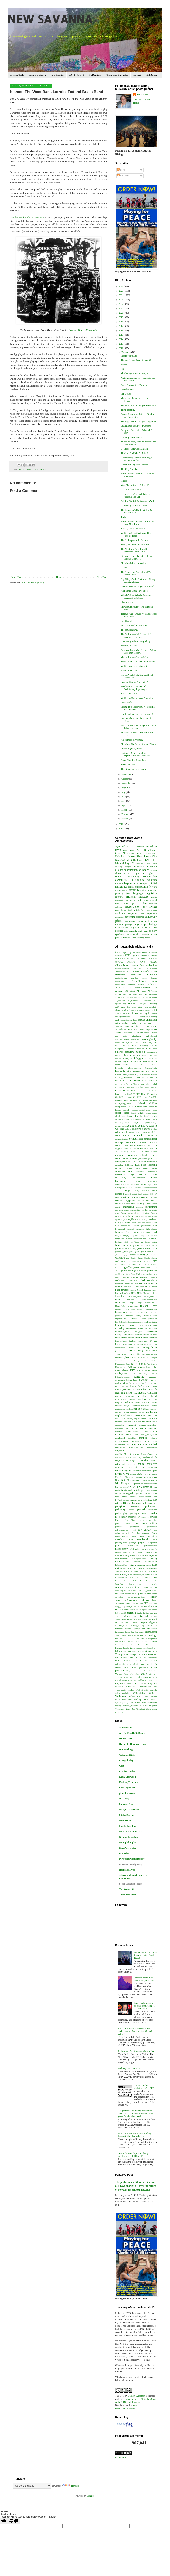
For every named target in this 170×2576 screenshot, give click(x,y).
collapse (128, 1129)
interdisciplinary (150, 1334)
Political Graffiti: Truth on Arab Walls (138, 501)
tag (132, 1632)
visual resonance (150, 1677)
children (153, 1103)
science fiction (133, 1587)
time (132, 1648)
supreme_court (121, 1625)
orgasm (148, 1496)
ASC (125, 1036)
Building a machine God (129, 2068)
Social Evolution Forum (130, 1883)
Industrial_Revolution (148, 1325)
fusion (154, 1242)
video (144, 1673)
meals (155, 1422)
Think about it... (128, 409)
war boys (153, 1680)
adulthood (131, 984)
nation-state (120, 1464)
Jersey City (150, 856)
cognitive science (147, 1125)
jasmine (118, 1351)
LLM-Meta (131, 1399)
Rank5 (132, 1555)
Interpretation (121, 1341)
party (140, 1500)
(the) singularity (123, 952)
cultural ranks (121, 1158)
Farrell (134, 1222)
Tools (123, 517)
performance (151, 1506)
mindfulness (152, 1447)
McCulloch (136, 1422)
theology (125, 1645)
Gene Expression (127, 1787)
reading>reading (122, 1561)
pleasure (118, 1523)
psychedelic (133, 1545)
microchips (136, 1441)
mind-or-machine (136, 1447)
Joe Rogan (152, 1357)
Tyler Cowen (134, 1657)
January (125, 818)
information (131, 1328)
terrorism (119, 1641)
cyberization (142, 1159)
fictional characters (135, 1229)
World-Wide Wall (143, 863)
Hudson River (134, 856)
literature (143, 896)
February (125, 814)
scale (139, 1584)
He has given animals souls (133, 437)
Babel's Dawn (125, 1738)
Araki (136, 1029)
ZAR (128, 1709)
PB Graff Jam (129, 1503)
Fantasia (126, 1222)
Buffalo (154, 1074)
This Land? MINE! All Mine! (134, 453)
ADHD (154, 981)
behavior (119, 1052)
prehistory (152, 1536)
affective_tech (121, 988)
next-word (152, 1480)
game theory (151, 1245)
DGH (154, 1174)
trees (154, 1651)
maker (154, 1406)
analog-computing (122, 1016)
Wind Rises (132, 1686)
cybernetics (152, 1158)
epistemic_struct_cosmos (125, 1210)
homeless (130, 1299)
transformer (126, 1651)
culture (20, 469)
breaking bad (138, 1071)
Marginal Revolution (129, 1809)
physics (153, 1516)
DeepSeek (119, 1168)
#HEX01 (153, 962)
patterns (118, 1503)
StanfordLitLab (143, 1613)
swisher (128, 1629)
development (143, 1174)
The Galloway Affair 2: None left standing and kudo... (136, 635)
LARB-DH (143, 1380)
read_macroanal (121, 1559)
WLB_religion (139, 1693)
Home (59, 577)
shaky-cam (143, 931)
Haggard (153, 1277)
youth (154, 1706)
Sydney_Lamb (139, 1629)
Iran (155, 1341)
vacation (137, 1671)
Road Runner (145, 1571)
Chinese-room (141, 1106)
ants (127, 1026)
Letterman (136, 1389)
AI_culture (119, 997)
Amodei (154, 1013)
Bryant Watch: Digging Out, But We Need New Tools (137, 522)
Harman (138, 1283)
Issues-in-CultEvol (145, 1344)
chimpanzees (120, 1106)
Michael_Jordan (121, 1441)
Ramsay (126, 1555)
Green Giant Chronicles (117, 75)
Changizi (119, 1087)
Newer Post (16, 577)
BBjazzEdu (139, 1049)
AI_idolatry (120, 1000)
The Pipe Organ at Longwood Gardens (138, 405)
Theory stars (151, 1645)
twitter (124, 1657)
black (149, 1058)
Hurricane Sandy (133, 1316)
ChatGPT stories (149, 1094)
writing (118, 1706)
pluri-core (128, 1523)
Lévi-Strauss (147, 1389)
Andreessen (120, 1020)
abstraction (120, 974)
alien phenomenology (147, 1007)
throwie (126, 1648)
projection (152, 1542)
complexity (152, 1135)
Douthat (137, 1187)
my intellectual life (148, 1457)
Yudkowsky (120, 1709)
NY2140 (134, 1487)
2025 (121, 290)
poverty (134, 1536)
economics (134, 1196)
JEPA (124, 1354)
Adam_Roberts (139, 981)
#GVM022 (119, 962)
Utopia (129, 1671)
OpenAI (124, 1496)
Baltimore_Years (150, 1042)
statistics (154, 1616)
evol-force (119, 1216)
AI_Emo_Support (133, 997)
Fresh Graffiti (127, 702)
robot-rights (139, 1574)
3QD (117, 846)
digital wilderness (146, 1181)
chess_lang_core (150, 1100)
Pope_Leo (136, 1533)
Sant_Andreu (120, 1584)
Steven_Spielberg (134, 1619)
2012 (121, 348)
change (143, 1084)
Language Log (126, 1804)
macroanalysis (150, 1402)
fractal (150, 1235)
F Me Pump (142, 1219)
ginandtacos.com (127, 1793)
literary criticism (125, 896)
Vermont (118, 1674)
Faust (154, 1222)
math (154, 1418)
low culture (152, 1399)
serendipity (119, 1597)
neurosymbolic (136, 1474)
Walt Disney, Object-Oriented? (135, 485)
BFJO (144, 1055)
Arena (124, 850)
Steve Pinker (120, 1619)
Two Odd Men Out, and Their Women (138, 661)
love (144, 1399)
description (144, 883)
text (125, 1641)
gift (142, 1252)
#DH (127, 955)
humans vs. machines (134, 1312)
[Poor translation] (14, 2521)
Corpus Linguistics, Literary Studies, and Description (137, 415)
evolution (129, 1216)
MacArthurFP (127, 1402)
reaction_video (151, 1555)
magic (126, 1406)
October (125, 779)
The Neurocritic (126, 1889)
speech (138, 1609)
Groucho (125, 1277)
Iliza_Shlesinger (121, 1322)
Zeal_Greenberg (138, 1709)
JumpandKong (133, 1361)
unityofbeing (144, 934)
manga (154, 897)
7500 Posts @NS (76, 75)
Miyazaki (119, 863)
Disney (130, 853)
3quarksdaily (125, 1727)
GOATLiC (120, 1258)
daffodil (129, 1161)
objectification (151, 910)
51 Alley (135, 971)
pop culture (144, 1529)
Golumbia (125, 1261)
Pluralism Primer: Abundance (134, 563)
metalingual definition (125, 1438)
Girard (148, 1252)
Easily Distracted (127, 1776)
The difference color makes (133, 769)
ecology (153, 1193)
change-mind (151, 1084)
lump (117, 1402)
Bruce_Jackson (128, 1074)
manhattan (151, 1412)
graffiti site (152, 1270)
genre (137, 1252)
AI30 (117, 1007)
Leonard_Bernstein (123, 1389)
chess (140, 1100)
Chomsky (126, 1110)
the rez (144, 1642)
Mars (124, 1418)
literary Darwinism (124, 1396)
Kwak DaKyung (139, 1373)
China (130, 1106)
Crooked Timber (127, 1771)
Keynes (154, 1364)
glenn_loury (120, 1255)
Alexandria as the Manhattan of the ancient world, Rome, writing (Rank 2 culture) (135, 2031)
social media (150, 1606)
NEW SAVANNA (50, 19)
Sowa (126, 1609)
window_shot (145, 1686)
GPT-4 (137, 1264)
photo (119, 921)
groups (134, 1277)
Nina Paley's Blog (127, 1848)
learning (124, 1386)
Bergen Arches (136, 850)
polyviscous (152, 1526)
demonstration (121, 1171)
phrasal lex (145, 1517)
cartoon (153, 870)
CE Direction (136, 1080)
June (123, 796)
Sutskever (119, 1629)
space (132, 1609)
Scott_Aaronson (150, 1587)
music (36, 469)
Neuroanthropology (128, 1837)
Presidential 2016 (147, 1539)
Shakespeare (133, 1600)
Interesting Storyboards (131, 748)
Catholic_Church (122, 1081)
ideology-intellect (149, 1319)
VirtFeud (118, 1677)
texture (130, 1642)
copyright (119, 1148)
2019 (121, 317)
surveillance (152, 1625)
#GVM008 (131, 959)
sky (150, 1603)
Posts (121, 169)
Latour (154, 860)
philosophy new (138, 1513)
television (119, 1638)
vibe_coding (134, 1674)
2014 (121, 339)
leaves (133, 1386)
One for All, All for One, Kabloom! (137, 714)
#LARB (135, 965)
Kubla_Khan (136, 860)
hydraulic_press (150, 1316)
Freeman (128, 1239)
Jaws (125, 1351)
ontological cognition (126, 913)
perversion (152, 1509)
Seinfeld (144, 1593)
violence (153, 1674)
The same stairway (129, 629)
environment (151, 1206)
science (119, 930)
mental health (132, 1434)
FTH (126, 1242)
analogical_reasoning (148, 1016)
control (154, 1145)
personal (140, 916)
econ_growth (121, 1197)
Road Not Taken (132, 1571)
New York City (123, 1480)
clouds (154, 1119)
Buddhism (146, 1075)
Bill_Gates (153, 1055)
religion (132, 1565)
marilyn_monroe (133, 1415)
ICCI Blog (124, 1798)
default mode (133, 1168)
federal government (142, 1226)
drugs (127, 1190)
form (137, 1235)
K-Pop (154, 1361)
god (127, 1258)
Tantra (117, 1635)
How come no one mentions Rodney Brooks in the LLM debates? (134, 2134)
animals (141, 1019)
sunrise (124, 1622)
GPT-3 (131, 1264)
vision (139, 1677)
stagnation (131, 1612)
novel (126, 1487)
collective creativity (141, 1129)
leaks (117, 1386)
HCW (148, 1286)
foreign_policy (128, 1235)
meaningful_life (121, 900)
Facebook (152, 1219)
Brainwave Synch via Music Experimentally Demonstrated (136, 754)
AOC (142, 1026)
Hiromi (146, 1293)
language (138, 893)
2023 (121, 299)
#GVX (142, 962)
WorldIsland (152, 1702)
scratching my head (122, 1591)
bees (155, 1049)
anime (118, 1023)
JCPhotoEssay (150, 1350)
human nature (122, 1309)
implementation (150, 1322)
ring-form (135, 927)
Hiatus (124, 480)
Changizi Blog (126, 1760)
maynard (118, 1422)
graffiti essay (140, 1270)
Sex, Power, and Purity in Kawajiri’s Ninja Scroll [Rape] (145, 1955)
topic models (143, 1648)
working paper (143, 937)
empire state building (134, 1203)
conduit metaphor (148, 1142)
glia (127, 1255)
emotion (119, 1203)
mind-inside (120, 1447)
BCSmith (148, 1049)
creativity (124, 1151)
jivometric (29, 469)
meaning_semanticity (148, 1425)
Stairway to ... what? (130, 645)
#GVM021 (153, 959)
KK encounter (143, 1370)
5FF (151, 971)
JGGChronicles (147, 1354)
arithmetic (128, 1032)
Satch (131, 1584)
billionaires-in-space (123, 1058)
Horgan (140, 1302)
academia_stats (121, 978)
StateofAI (143, 1616)
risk (144, 1568)
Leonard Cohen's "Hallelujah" (134, 682)
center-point (120, 1084)
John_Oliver (119, 1361)
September (126, 783)
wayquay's (120, 1683)
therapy (118, 1648)
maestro (118, 1406)
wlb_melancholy (122, 1693)
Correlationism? (128, 389)
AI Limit (130, 991)
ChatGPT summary (123, 1097)
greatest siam (146, 1274)
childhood (140, 1103)
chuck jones (151, 1110)
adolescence (120, 984)
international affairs (124, 1337)
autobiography (149, 1039)
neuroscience (132, 906)
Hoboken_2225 (134, 1296)
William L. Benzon (136, 2395)
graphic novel (120, 1274)
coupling (132, 880)
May (123, 801)
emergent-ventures (149, 1200)
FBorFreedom (121, 1226)
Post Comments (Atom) (33, 582)
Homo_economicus (149, 1299)
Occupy (118, 1493)
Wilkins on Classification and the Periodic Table (136, 534)
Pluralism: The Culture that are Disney (138, 744)
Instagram (153, 1328)
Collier (154, 1129)
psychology (150, 924)
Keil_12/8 (135, 1364)
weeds (143, 1683)
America (126, 1013)
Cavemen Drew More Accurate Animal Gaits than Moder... (138, 651)
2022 (121, 304)
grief (117, 1277)
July (123, 792)
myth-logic (129, 903)
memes (147, 900)
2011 (121, 824)
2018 (121, 321)
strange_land (146, 1619)
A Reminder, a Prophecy (132, 739)
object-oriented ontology (129, 909)
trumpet (127, 1654)
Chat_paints (143, 1087)
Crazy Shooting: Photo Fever (134, 760)
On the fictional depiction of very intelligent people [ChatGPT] (133, 2154)
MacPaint (138, 1402)
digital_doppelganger (124, 1184)
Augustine (135, 1039)
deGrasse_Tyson (150, 1168)
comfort (131, 1132)
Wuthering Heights (130, 1706)
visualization (130, 937)
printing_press (121, 1542)
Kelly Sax (145, 1364)
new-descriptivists (139, 1480)
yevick (148, 1705)
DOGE (126, 1187)
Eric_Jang (140, 1210)
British (118, 1074)
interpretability (150, 1337)
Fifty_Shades (151, 1229)
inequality (119, 1328)
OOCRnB (148, 1493)
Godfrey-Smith (137, 1258)
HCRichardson (138, 1286)
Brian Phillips (151, 1071)
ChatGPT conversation (137, 1091)
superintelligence (149, 1622)
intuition (132, 1341)
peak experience (148, 913)
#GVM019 (142, 959)
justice (145, 1361)
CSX (123, 369)
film (145, 886)
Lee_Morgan (151, 1386)
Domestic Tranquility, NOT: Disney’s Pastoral (144, 1979)
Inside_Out (142, 1328)
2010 (121, 828)
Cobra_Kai (135, 1122)
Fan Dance (126, 393)
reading (153, 1558)
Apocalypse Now (123, 1029)
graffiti (132, 889)
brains (145, 869)
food (154, 1232)
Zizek (154, 1709)
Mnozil (128, 1451)
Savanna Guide (17, 75)
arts (116, 1036)
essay (117, 1213)
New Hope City (121, 1477)
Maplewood (120, 1415)
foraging (118, 1236)
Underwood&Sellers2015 (136, 1661)
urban (126, 1667)
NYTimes (144, 1486)
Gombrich (136, 1261)
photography (121, 1516)
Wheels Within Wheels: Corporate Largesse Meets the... (136, 596)
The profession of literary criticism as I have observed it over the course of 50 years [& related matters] (135, 2113)
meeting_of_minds (123, 1431)
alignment (119, 1010)
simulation (139, 1603)
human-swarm (151, 1309)
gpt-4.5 (143, 1264)
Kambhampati (120, 1364)
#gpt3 (134, 955)
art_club (140, 1032)
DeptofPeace (151, 1171)
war (146, 1680)
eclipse (146, 1194)
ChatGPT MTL (133, 1094)
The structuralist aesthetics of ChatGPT (144, 2086)
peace (138, 1503)
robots (147, 1574)
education (119, 1200)
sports (154, 1609)
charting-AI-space (130, 1087)
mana (126, 1412)
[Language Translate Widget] (32, 2486)
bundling (118, 1078)
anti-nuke (148, 1023)
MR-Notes (119, 1457)
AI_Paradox (133, 1000)
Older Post (101, 577)
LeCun (141, 1386)
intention (138, 1334)
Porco (154, 1533)
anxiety (134, 1026)
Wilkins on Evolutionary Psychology (137, 698)
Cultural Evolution (37, 75)
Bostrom (134, 1065)
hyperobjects (120, 1319)
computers (121, 879)
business (128, 1077)
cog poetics (146, 1122)
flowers (153, 886)
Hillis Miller (136, 1293)
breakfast (127, 1071)
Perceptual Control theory (131, 1859)
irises (117, 1344)
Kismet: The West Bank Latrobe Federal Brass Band (135, 495)
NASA (154, 1460)
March (124, 809)
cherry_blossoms (130, 1100)
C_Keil (137, 1077)
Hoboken (120, 856)
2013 (121, 343)
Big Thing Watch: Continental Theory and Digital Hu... (138, 580)
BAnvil (126, 1045)
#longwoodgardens (148, 965)
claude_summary (122, 1119)
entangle (139, 1207)
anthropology (137, 1023)
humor (147, 1312)
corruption (128, 1148)
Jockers (141, 1357)
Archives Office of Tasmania (83, 329)
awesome (119, 1042)
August (125, 787)
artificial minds (150, 1032)
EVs (136, 1216)
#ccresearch (119, 956)
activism (134, 978)
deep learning (131, 883)
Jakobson (130, 1347)
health (154, 1286)
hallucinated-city (149, 1280)
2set (139, 968)
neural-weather (139, 1470)
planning (140, 1520)
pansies (126, 1500)
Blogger (90, 2495)
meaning (132, 1425)
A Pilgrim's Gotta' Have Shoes (134, 590)
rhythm (118, 1568)
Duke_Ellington (149, 1190)
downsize (119, 1191)
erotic (154, 1210)
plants (148, 1520)
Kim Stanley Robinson (125, 1367)
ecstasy (154, 1197)
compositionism (121, 1139)
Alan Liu (125, 1007)
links (136, 1393)
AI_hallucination (150, 997)
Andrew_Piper (131, 1020)
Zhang (148, 1709)
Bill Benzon (151, 75)
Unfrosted (153, 1661)
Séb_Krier (147, 1590)
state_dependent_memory (125, 1616)
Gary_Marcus (138, 1248)
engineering (128, 1206)
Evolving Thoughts (128, 1782)
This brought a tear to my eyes (134, 373)
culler (133, 1152)
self (126, 931)
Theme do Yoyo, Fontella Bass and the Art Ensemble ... (138, 443)
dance (154, 1161)
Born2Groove (150, 850)
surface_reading (137, 1625)
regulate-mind (121, 927)
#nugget (118, 968)
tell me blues (132, 1638)
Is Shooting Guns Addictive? (134, 505)
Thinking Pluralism (129, 469)
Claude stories (151, 1113)
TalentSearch (151, 1632)
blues (139, 1061)
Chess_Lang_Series (123, 1103)
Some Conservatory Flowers (134, 385)
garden (125, 890)
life (155, 1389)
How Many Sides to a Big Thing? (136, 641)
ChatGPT (120, 853)
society (43, 469)
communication (122, 1135)
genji (131, 1252)
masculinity (146, 1418)
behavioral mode (133, 1052)
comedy (124, 1132)
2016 (121, 330)
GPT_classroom (121, 1264)
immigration (138, 1322)
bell (143, 1052)
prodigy (128, 924)
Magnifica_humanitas (140, 1406)
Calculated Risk (127, 1755)
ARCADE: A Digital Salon (132, 1733)
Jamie (138, 1347)
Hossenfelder (151, 1302)
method (143, 1437)
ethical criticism (135, 886)
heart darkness (122, 1289)
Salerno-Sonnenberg (141, 1581)
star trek (153, 1613)
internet (138, 1337)
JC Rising (138, 1350)
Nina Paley (121, 1483)
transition (135, 1651)
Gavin (147, 1248)
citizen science (123, 873)
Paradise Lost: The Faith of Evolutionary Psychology (134, 687)
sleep (155, 1603)
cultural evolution (147, 879)
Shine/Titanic (120, 1603)
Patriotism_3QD (150, 1500)
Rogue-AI (129, 863)
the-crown (152, 1641)
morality (118, 1454)
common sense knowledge (146, 1132)
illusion (131, 1322)
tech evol (132, 1635)
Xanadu (141, 1706)
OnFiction (124, 1853)
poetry (140, 921)
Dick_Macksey (138, 1177)
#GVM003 (152, 955)
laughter (148, 1383)
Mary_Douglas (133, 1418)
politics (148, 920)
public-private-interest (139, 1549)
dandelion (119, 1165)
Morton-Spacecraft (149, 1454)
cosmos (136, 1148)
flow (128, 1232)
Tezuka (137, 1641)
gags (142, 1245)
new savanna (150, 906)
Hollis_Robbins (150, 1296)
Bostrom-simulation (149, 1065)
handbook (119, 1283)
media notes (136, 899)
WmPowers (120, 1696)
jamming (119, 893)
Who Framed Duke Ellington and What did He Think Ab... (139, 726)
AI (123, 846)
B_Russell (130, 1042)
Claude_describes (135, 1116)
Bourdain (119, 1068)
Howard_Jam (132, 1306)
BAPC (134, 1045)
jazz (128, 893)
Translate (71, 2485)
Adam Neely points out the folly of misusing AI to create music (144, 2006)
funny (147, 1242)
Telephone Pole (128, 764)
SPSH (117, 1613)
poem (136, 1523)
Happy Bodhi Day (129, 670)
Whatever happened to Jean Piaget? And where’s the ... (137, 459)
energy (118, 1207)
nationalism (131, 1464)
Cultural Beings (149, 1152)
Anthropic (126, 1023)
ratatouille (140, 1555)
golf (116, 1261)
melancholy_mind (140, 1431)
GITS (154, 1252)
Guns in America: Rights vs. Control (137, 586)
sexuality (133, 931)
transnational (132, 934)
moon (141, 1451)
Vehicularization (150, 1671)
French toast (137, 1239)
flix (122, 1232)
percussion (119, 917)
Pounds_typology (122, 1536)
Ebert (140, 1194)
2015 (121, 335)
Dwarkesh (127, 1194)
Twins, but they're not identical (135, 544)
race (134, 1552)
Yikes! (124, 364)
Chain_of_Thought (132, 1084)
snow (140, 1606)
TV (138, 1654)
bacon (138, 1042)
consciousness (136, 1145)
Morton (136, 1454)
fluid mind (145, 1232)
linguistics (151, 893)
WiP (155, 1687)
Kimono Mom (144, 1367)
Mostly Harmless (127, 1826)
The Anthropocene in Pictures (134, 540)
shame (154, 1600)
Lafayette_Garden (122, 1377)
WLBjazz (153, 1693)
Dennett (131, 1171)
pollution (119, 1526)
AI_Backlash (120, 994)
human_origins (136, 1309)
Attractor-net (151, 1036)
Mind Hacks (125, 1820)
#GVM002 (142, 955)
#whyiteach (126, 968)
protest (118, 1545)
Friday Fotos (143, 853)
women (139, 1696)
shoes (128, 1603)
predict (142, 1536)
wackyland (132, 1680)
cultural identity (148, 1155)
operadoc (134, 1496)
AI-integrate (141, 1004)
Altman (118, 1013)
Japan (154, 1347)
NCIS (144, 1467)
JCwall (118, 1354)
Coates (126, 1122)
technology (151, 1635)
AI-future (132, 1003)
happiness (129, 1283)
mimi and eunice (140, 1444)
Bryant (138, 1074)
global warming (137, 1254)
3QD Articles (95, 75)
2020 (121, 313)
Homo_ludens (121, 1302)
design (131, 1174)
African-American (135, 846)
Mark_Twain (146, 1415)
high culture (125, 1293)
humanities (142, 890)
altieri (154, 1010)
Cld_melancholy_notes (140, 1119)
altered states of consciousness (137, 1010)
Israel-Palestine (128, 1344)
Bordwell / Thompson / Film (132, 1744)
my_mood (119, 1460)
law (155, 1383)
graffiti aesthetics (141, 1267)
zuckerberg (119, 1712)
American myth (140, 1013)
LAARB (154, 1373)
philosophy (151, 916)
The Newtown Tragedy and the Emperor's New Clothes (135, 550)
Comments (123, 175)
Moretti (127, 1454)
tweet (144, 1654)
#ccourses (153, 952)
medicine (152, 1428)
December (126, 352)
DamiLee (136, 1162)
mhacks (154, 1438)
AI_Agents (152, 991)
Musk (135, 1457)
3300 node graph (149, 968)
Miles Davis (150, 1441)
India (132, 1325)
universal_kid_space (136, 1664)
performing (130, 916)
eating (134, 1194)
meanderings (119, 1425)
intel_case (139, 1331)
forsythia (143, 1235)
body (145, 1062)
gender (118, 1252)
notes (122, 1487)
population (146, 1533)
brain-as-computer (134, 1068)
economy (145, 1197)
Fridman (118, 1242)
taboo (127, 1632)
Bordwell (152, 1061)
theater (118, 1645)
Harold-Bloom (150, 1283)
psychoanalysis (150, 1546)
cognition (139, 873)
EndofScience (151, 1203)
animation (132, 869)
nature (137, 1467)
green (155, 1274)
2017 (121, 326)
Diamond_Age (121, 1178)
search (133, 1591)
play (155, 1520)
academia (152, 866)
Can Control (126, 621)
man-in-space (139, 1409)
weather (130, 1683)
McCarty (127, 1422)
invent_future (143, 1341)
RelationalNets (121, 1565)
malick (118, 1409)
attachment (136, 1036)
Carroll (145, 1078)
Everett (154, 1213)
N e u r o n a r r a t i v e (130, 1831)
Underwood (120, 1661)
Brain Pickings (126, 1749)
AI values (141, 991)
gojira (154, 1258)
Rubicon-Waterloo (122, 1581)
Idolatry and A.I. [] (136, 2051)
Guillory (143, 1277)
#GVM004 (120, 958)
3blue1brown (120, 971)
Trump (119, 1654)
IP (151, 1341)
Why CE (152, 1683)
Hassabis (127, 1286)
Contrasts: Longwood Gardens (135, 449)
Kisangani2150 (122, 860)
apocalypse (152, 1026)
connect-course (122, 1145)
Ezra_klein (131, 1219)
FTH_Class (134, 1242)
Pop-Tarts (137, 75)
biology (137, 1058)
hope (132, 1302)
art (140, 869)
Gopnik (147, 1261)
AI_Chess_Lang (135, 994)
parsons (133, 1500)
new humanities (136, 1477)
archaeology (145, 1029)
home (117, 1299)
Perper (131, 1509)
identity (134, 1318)
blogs (133, 1061)
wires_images (120, 1690)
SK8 (146, 1603)
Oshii (155, 1497)
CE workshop (150, 1080)
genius (125, 1252)
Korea (154, 1370)
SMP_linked (131, 1606)
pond (133, 1530)
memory (119, 1434)
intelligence (128, 1334)
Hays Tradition (57, 75)
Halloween (120, 1280)
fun (142, 1242)
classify (134, 1113)
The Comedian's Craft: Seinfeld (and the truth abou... (137, 511)
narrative (142, 903)
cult (138, 1152)
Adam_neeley (121, 981)
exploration (143, 1216)
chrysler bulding (138, 1110)
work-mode (127, 1699)
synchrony (120, 934)
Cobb (121, 1766)
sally (155, 1581)
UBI (145, 1657)
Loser (138, 1399)
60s (155, 971)
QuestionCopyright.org (130, 1864)
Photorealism (127, 602)
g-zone (118, 890)
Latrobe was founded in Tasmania (27, 217)
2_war (134, 968)
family (118, 1222)
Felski (154, 1226)
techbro (140, 1635)
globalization (151, 1255)
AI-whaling (152, 1003)
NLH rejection (134, 1483)
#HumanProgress (123, 965)
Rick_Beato (127, 1568)
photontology (130, 921)
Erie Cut (148, 1210)
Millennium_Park (122, 1444)
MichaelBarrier (126, 1815)
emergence (136, 1200)
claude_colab (120, 1116)
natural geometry (147, 1463)
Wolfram (131, 1696)
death (137, 1165)
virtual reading (129, 1677)
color (117, 1132)
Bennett (118, 1055)
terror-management (149, 1638)
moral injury (151, 1451)
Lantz (135, 1380)
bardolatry (144, 1046)
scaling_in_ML (150, 1584)
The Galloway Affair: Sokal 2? (135, 657)
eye (124, 1219)
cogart (124, 1126)
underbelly (152, 1657)
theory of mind (137, 1645)
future (118, 1245)
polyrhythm (135, 1526)
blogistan (126, 1061)
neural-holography (123, 1470)
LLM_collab (120, 1399)
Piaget (117, 1520)
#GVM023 (131, 962)
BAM (117, 1045)
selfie (154, 1593)
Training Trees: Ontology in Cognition (138, 421)
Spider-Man (146, 1610)
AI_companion (150, 994)
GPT (154, 853)
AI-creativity (146, 1001)
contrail (147, 1145)
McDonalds (146, 1422)
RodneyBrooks (121, 1577)
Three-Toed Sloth (127, 1894)
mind (154, 900)
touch (151, 1648)
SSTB (123, 1613)
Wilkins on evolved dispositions (135, 666)
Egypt (128, 1200)
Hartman (118, 1286)
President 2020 (124, 1539)
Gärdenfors (126, 1248)
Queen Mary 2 (122, 1552)
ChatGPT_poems (140, 1097)
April (124, 805)
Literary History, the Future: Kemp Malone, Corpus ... (137, 557)
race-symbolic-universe (147, 1552)
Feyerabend (120, 1229)
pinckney (126, 1520)
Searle (139, 1590)
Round (124, 567)
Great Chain (136, 1274)
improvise (152, 890)
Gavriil (154, 1248)
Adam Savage (149, 978)
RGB (154, 1565)
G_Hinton (127, 1245)
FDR (130, 1225)
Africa (130, 988)
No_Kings (144, 1483)
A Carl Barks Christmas (131, 489)
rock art (154, 1575)
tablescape (119, 1632)
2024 (121, 295)
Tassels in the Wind (129, 693)
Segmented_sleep (132, 1593)
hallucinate (133, 1280)
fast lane (141, 1222)
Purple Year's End (129, 356)
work (117, 1699)
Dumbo (118, 1193)
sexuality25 (120, 1600)
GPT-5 (149, 1264)
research (141, 1565)
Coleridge (119, 1129)
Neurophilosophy (127, 1842)
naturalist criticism (123, 1467)
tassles (124, 1635)
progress (138, 924)
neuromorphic (151, 1470)
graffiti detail (127, 1270)
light (117, 1392)
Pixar (133, 1520)
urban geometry (139, 1667)
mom (135, 1451)
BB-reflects (129, 1049)
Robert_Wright (127, 1574)
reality (137, 1562)
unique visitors (122, 2457)
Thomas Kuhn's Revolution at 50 (136, 360)
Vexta (126, 1674)
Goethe (147, 1258)
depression (140, 1171)
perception (120, 1506)
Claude (141, 1112)
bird (144, 1058)
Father (148, 1222)
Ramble (118, 1555)
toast (136, 1648)
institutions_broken (123, 1331)
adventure (141, 984)
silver (133, 1603)
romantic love (149, 927)
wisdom (131, 1690)
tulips (134, 1654)
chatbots (153, 1087)
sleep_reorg (120, 1606)
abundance (138, 866)
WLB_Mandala (150, 1690)
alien (134, 1007)
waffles (140, 1680)
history (154, 1293)
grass (128, 1274)
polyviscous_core (122, 1530)
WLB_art (139, 1690)
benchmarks (152, 1052)
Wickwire (119, 1686)
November (126, 774)
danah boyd (146, 1161)
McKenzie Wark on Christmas (134, 625)
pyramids (153, 1549)
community (133, 876)
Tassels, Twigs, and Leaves (133, 528)
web (137, 1683)
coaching (119, 1122)
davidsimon (129, 1165)
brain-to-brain (151, 1068)
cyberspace (120, 1161)
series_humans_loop (136, 1597)
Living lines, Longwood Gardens (136, 426)
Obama (153, 1487)
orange (141, 1497)
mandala (133, 1412)
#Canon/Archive (140, 952)
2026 (121, 286)
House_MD (120, 1306)
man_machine (127, 1409)
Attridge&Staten (122, 1039)
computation (150, 876)
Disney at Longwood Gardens (134, 464)
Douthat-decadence (149, 1187)
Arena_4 (119, 1032)
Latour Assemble (136, 1383)
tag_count (139, 1632)
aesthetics (120, 869)
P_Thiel (118, 1500)
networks (152, 1467)
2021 (121, 308)
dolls (131, 1187)
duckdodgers (136, 1191)
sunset (135, 1622)
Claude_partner (150, 1116)
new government (150, 1474)
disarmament (138, 1184)
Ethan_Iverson (127, 1213)
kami (128, 1364)
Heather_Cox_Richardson (140, 1290)
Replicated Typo (127, 1869)
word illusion (151, 1696)
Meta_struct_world (149, 1434)
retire (148, 1565)
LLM (146, 859)
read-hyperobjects (139, 1559)
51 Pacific (144, 971)
